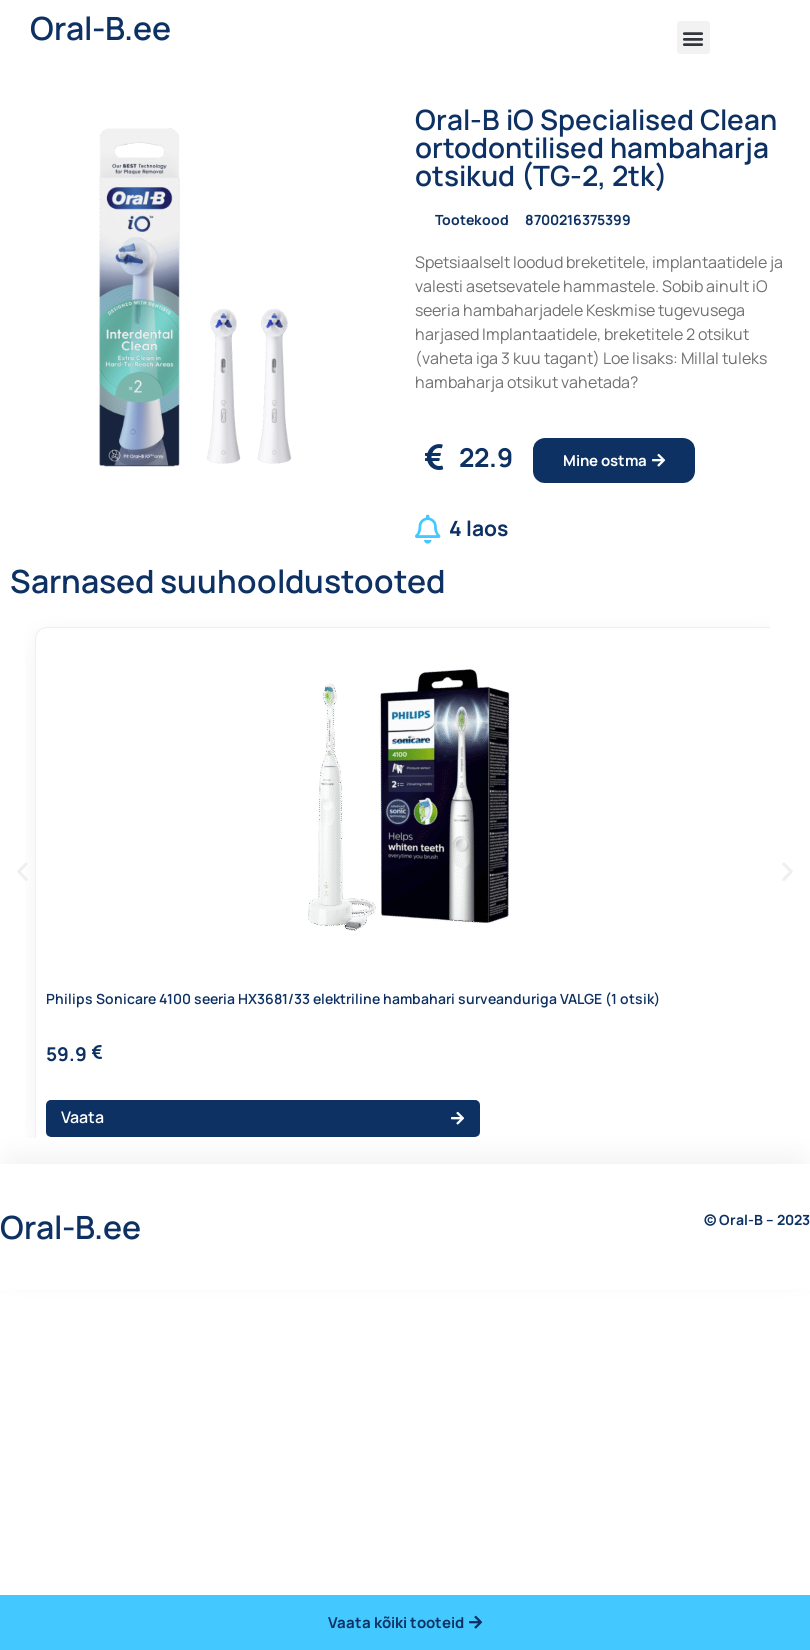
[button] (693, 37)
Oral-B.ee (100, 28)
